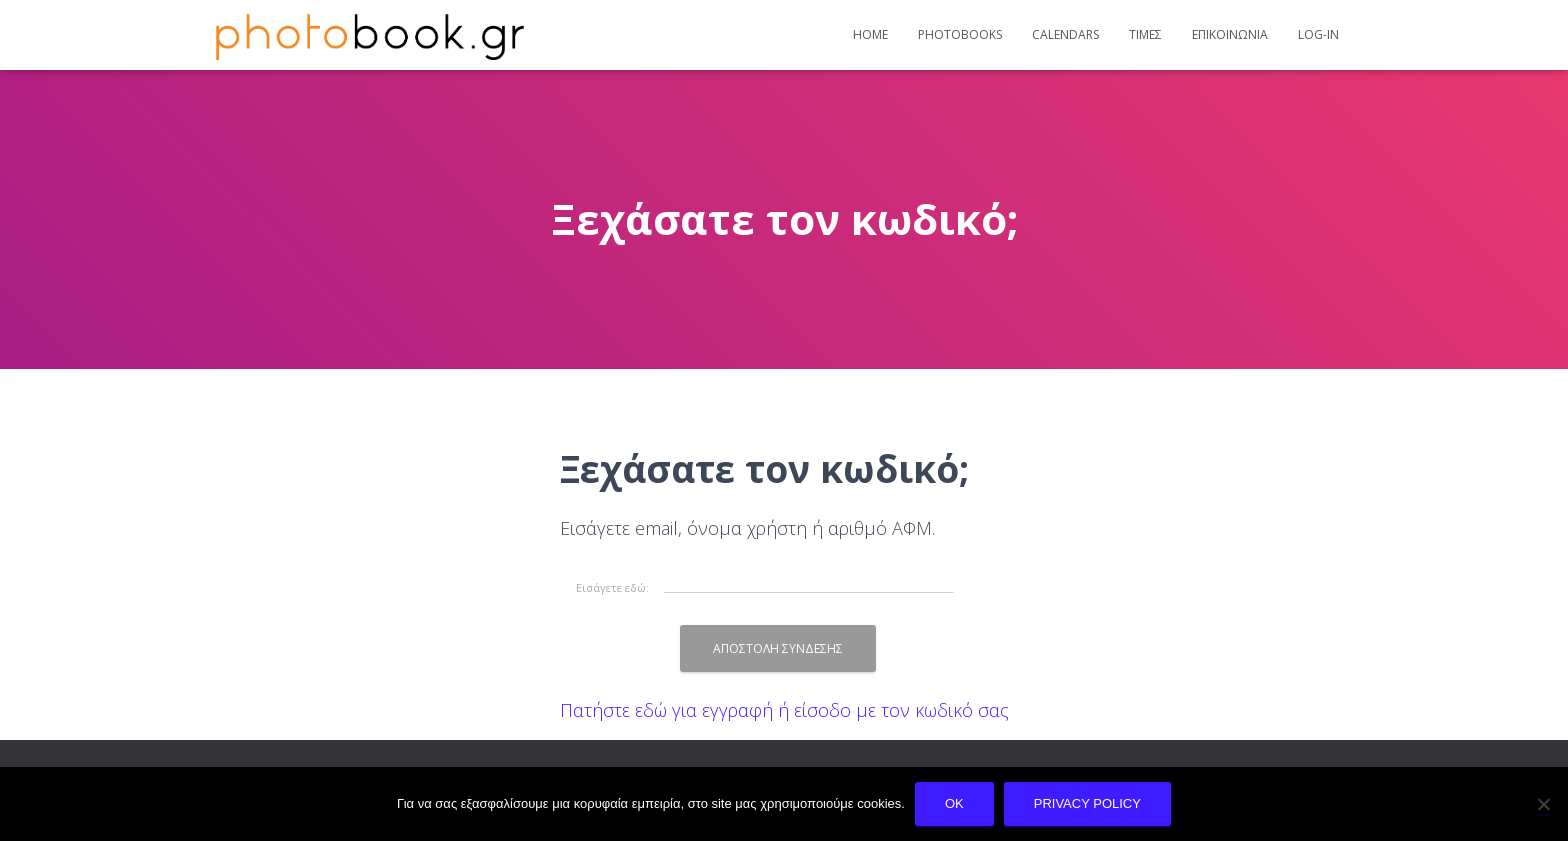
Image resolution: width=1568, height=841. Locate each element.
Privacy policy (1087, 803)
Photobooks (960, 34)
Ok (954, 803)
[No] (1543, 804)
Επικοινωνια (1230, 34)
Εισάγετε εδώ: (612, 587)
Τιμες (1145, 34)
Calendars (1065, 34)
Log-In (1318, 34)
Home (870, 34)
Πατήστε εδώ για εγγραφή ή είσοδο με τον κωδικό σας (784, 710)
